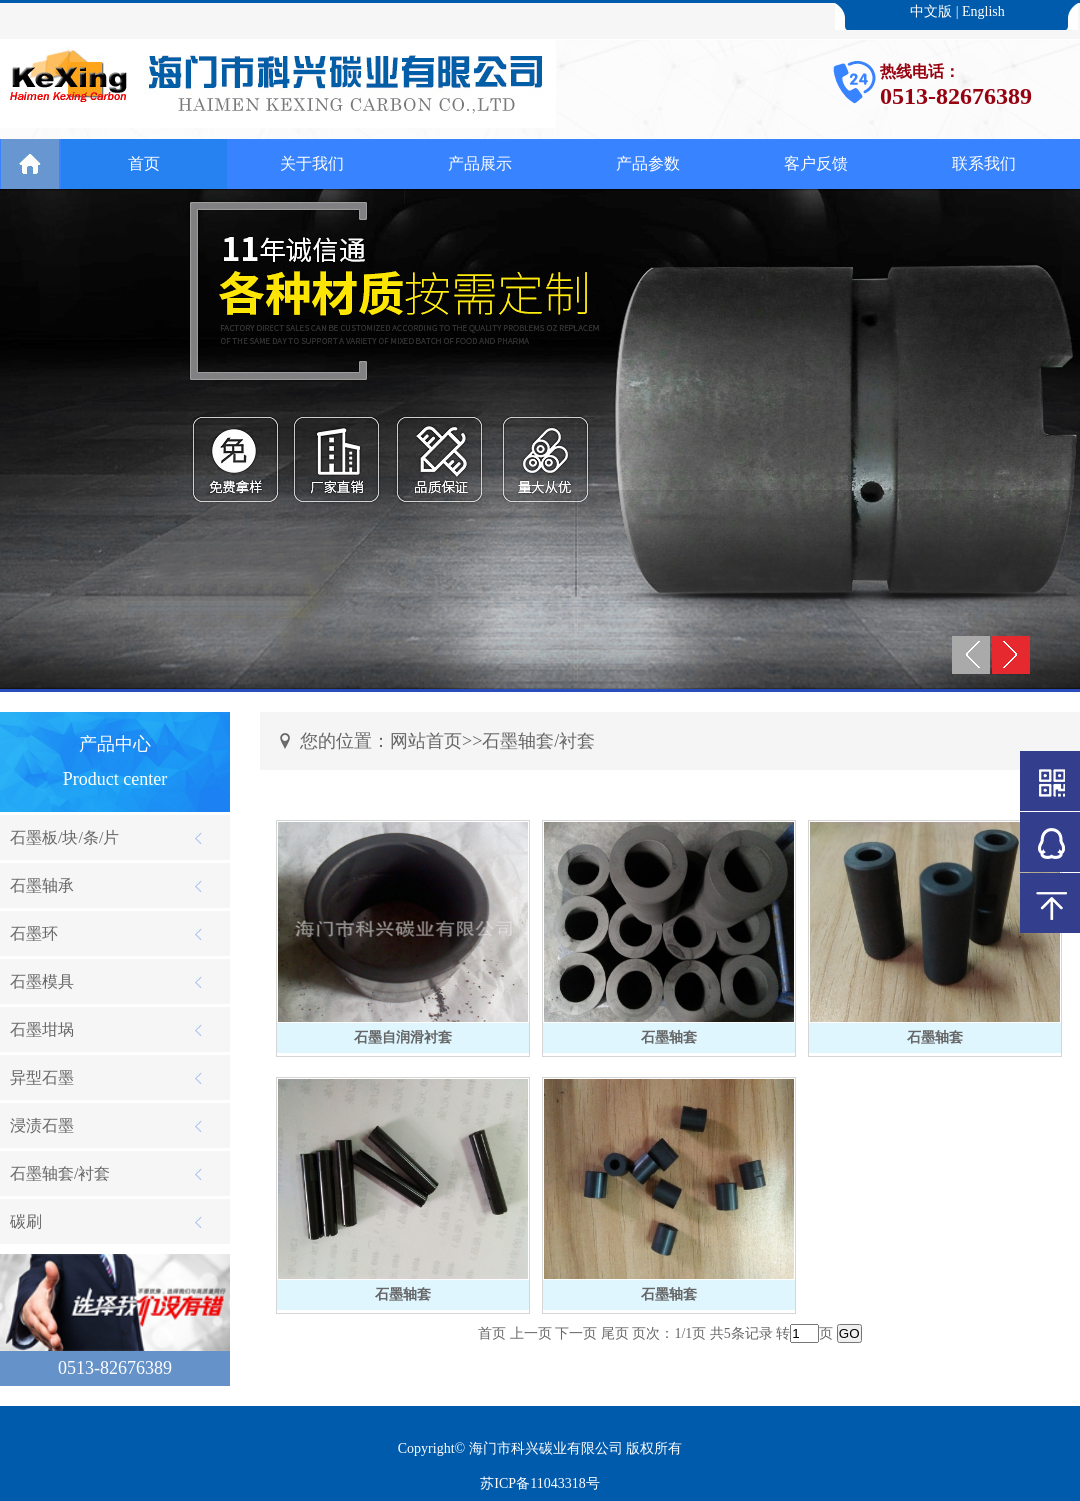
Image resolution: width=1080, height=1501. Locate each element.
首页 (144, 163)
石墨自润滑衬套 (403, 1037)
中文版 (931, 11)
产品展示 (480, 163)
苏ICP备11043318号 (539, 1483)
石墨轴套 (669, 1037)
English (983, 11)
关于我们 (312, 163)
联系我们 (984, 163)
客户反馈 (816, 163)
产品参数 (648, 163)
